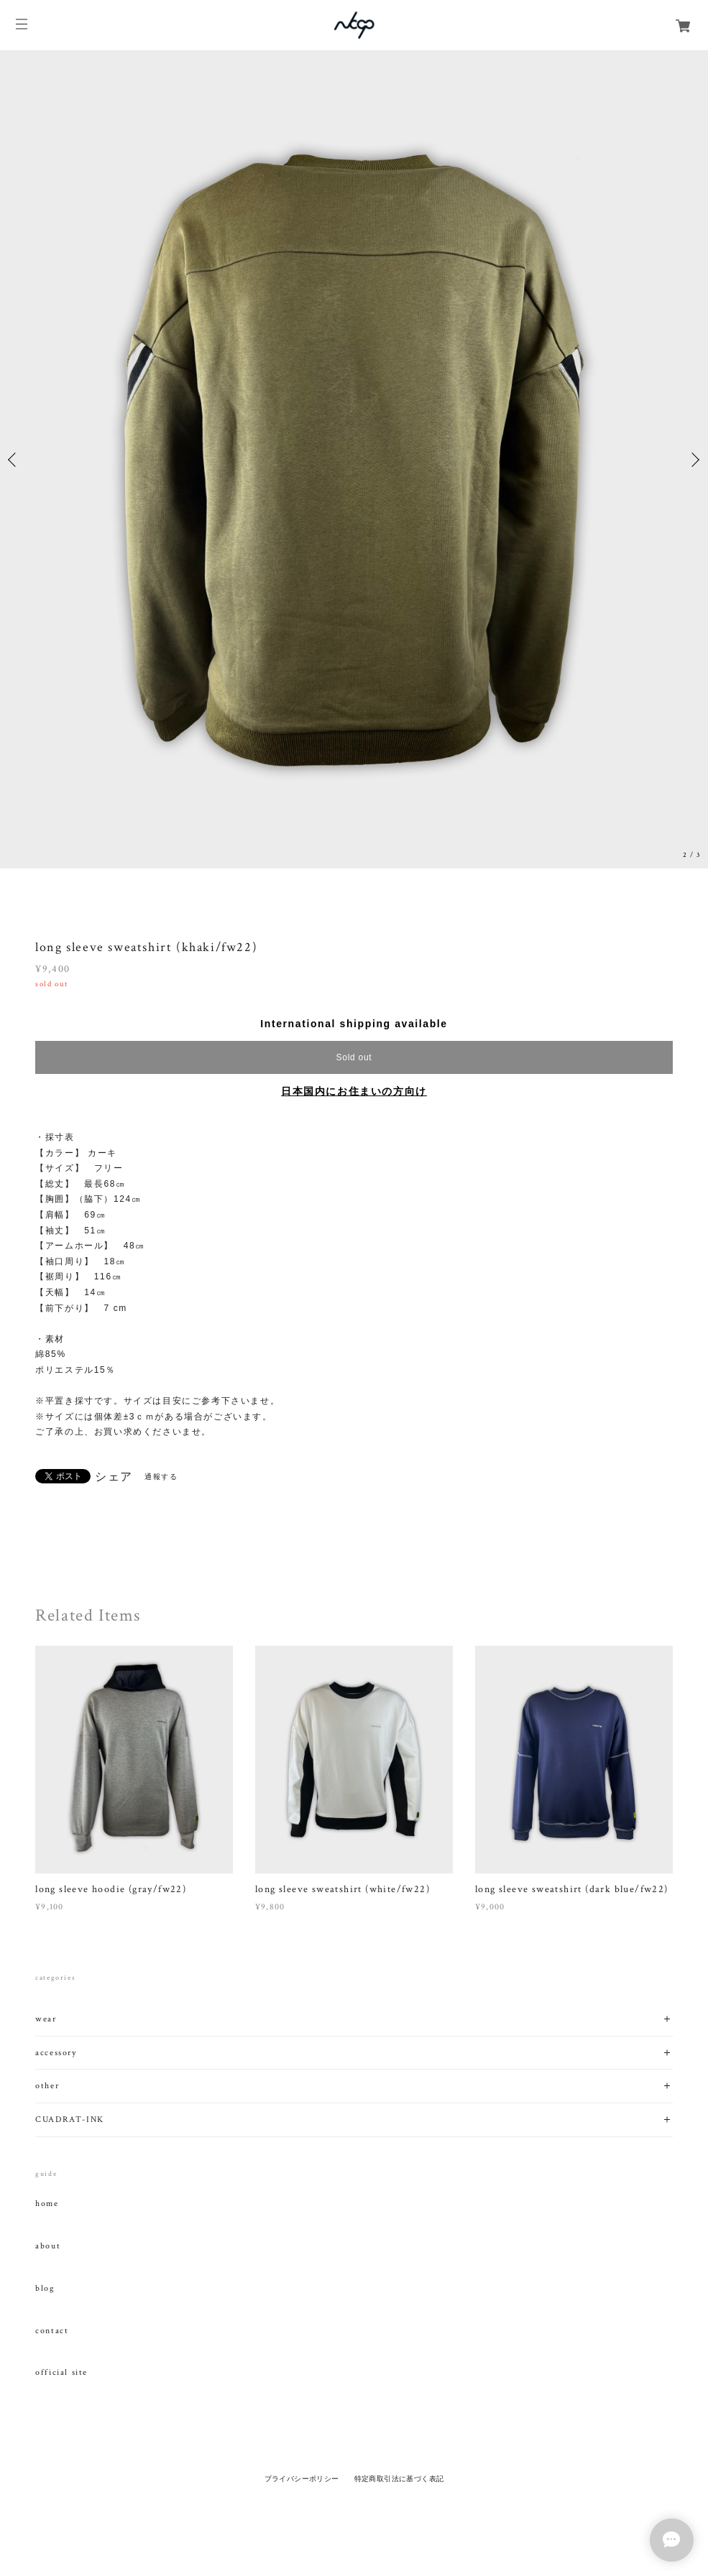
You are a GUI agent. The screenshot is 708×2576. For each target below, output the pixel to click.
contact (51, 2331)
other (47, 2085)
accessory (55, 2052)
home (46, 2204)
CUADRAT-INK (69, 2119)
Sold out (354, 1057)
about (47, 2246)
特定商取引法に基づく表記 (399, 2479)
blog (45, 2289)
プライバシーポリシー (302, 2479)
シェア (114, 1477)
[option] (354, 459)
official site (61, 2373)
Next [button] (693, 459)
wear (45, 2019)
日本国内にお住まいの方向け (354, 1091)
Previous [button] (14, 459)
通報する (161, 1477)
